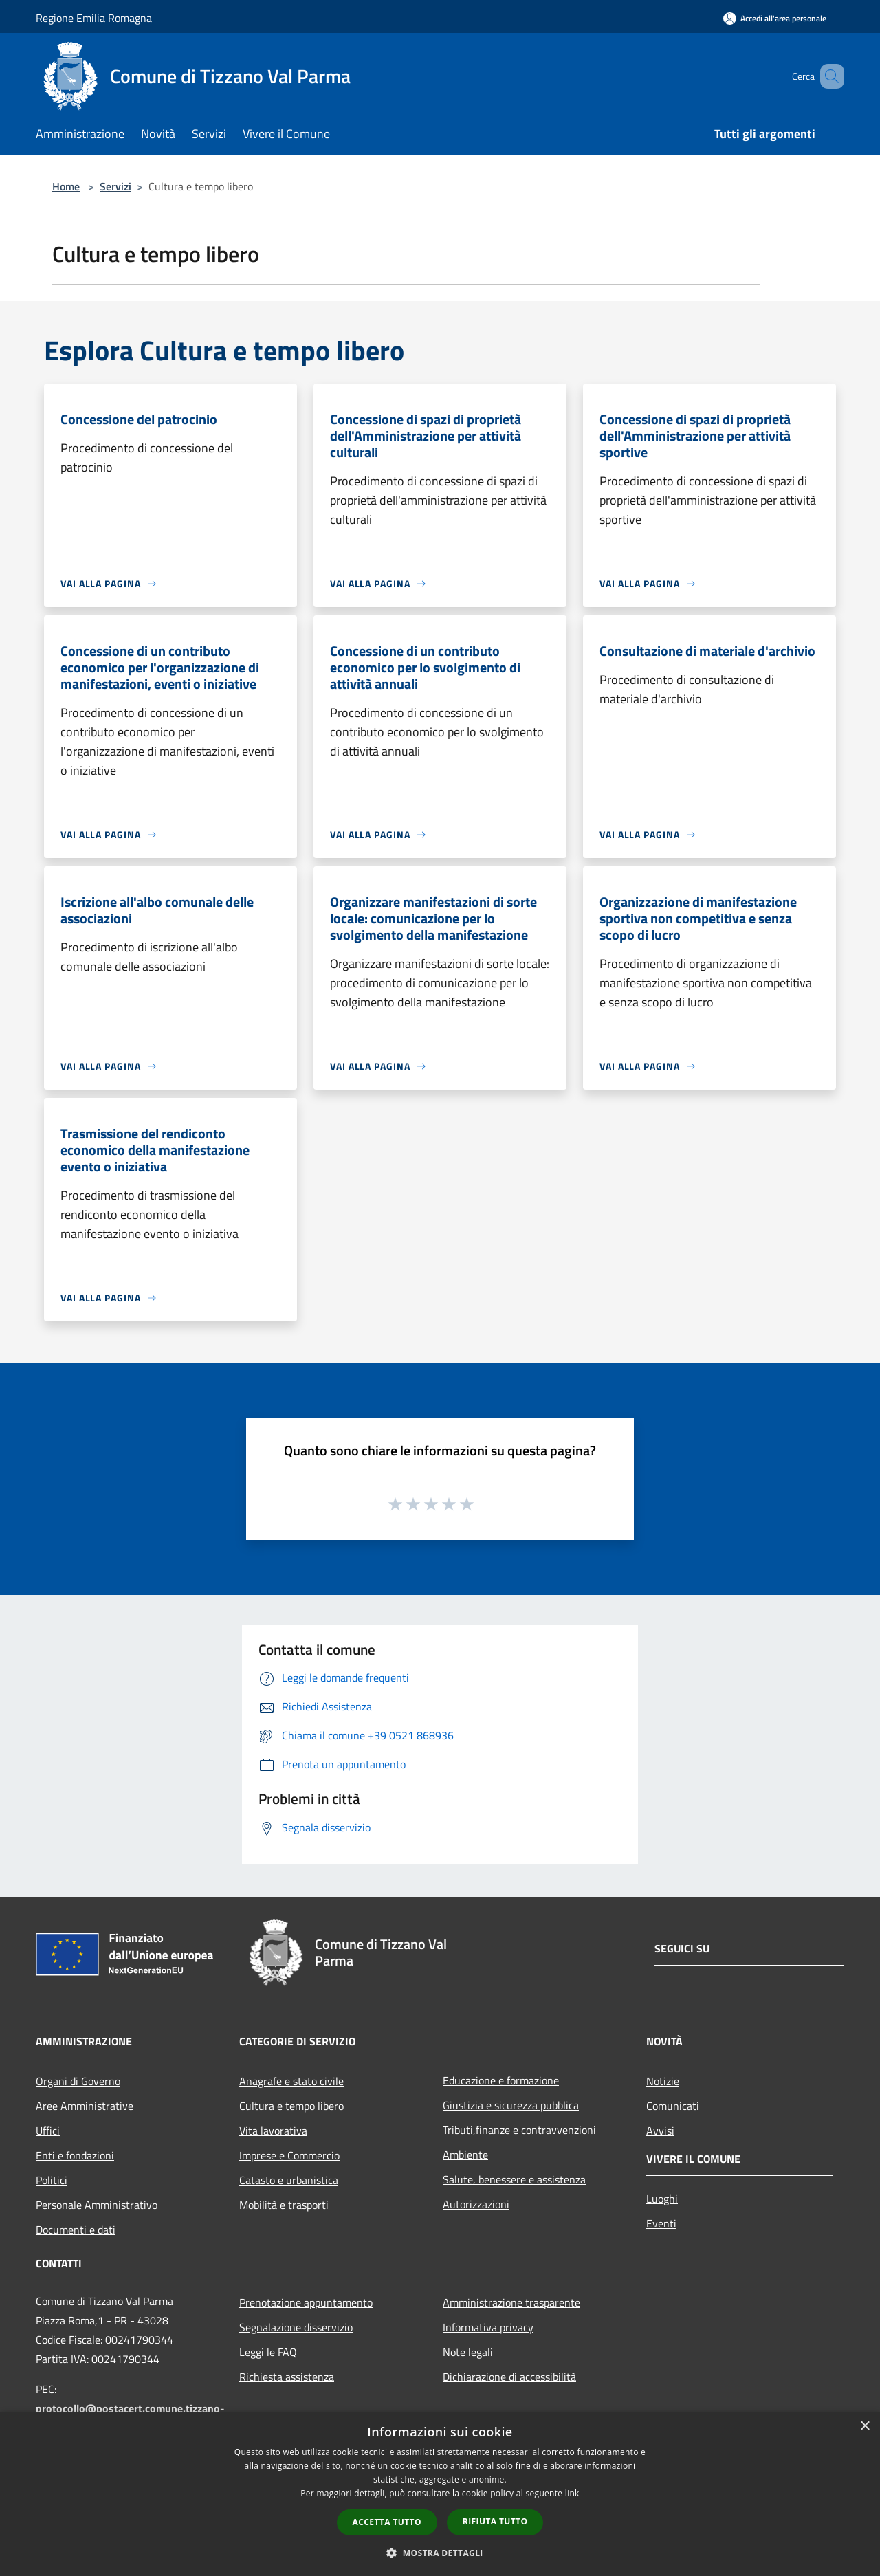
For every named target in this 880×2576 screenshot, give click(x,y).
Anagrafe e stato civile (291, 2081)
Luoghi (662, 2198)
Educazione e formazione (501, 2080)
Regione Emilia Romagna (94, 18)
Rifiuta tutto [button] (495, 2521)
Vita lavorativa (273, 2130)
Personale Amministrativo (96, 2205)
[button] (440, 2553)
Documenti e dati (76, 2229)
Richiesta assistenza (286, 2376)
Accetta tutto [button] (387, 2522)
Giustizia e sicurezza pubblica (511, 2105)
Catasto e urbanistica (288, 2180)
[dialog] (440, 2494)
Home (66, 186)
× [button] (864, 2426)
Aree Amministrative (84, 2106)
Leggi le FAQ (268, 2352)
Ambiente (465, 2154)
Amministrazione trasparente (511, 2302)
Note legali (468, 2352)
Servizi (115, 186)
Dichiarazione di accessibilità (509, 2376)
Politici (51, 2180)
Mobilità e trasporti (284, 2205)
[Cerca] (827, 76)
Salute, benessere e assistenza (514, 2179)
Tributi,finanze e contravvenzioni (519, 2130)
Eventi (661, 2223)
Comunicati (672, 2106)
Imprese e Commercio (289, 2155)
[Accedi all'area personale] (774, 18)
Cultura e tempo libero (291, 2106)
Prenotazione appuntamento (306, 2302)
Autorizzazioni (476, 2204)
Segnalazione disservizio (296, 2327)
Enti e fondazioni (75, 2155)
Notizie (662, 2081)
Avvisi (660, 2130)
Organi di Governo (78, 2081)
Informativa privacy (488, 2327)
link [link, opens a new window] (572, 2493)
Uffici (48, 2130)
